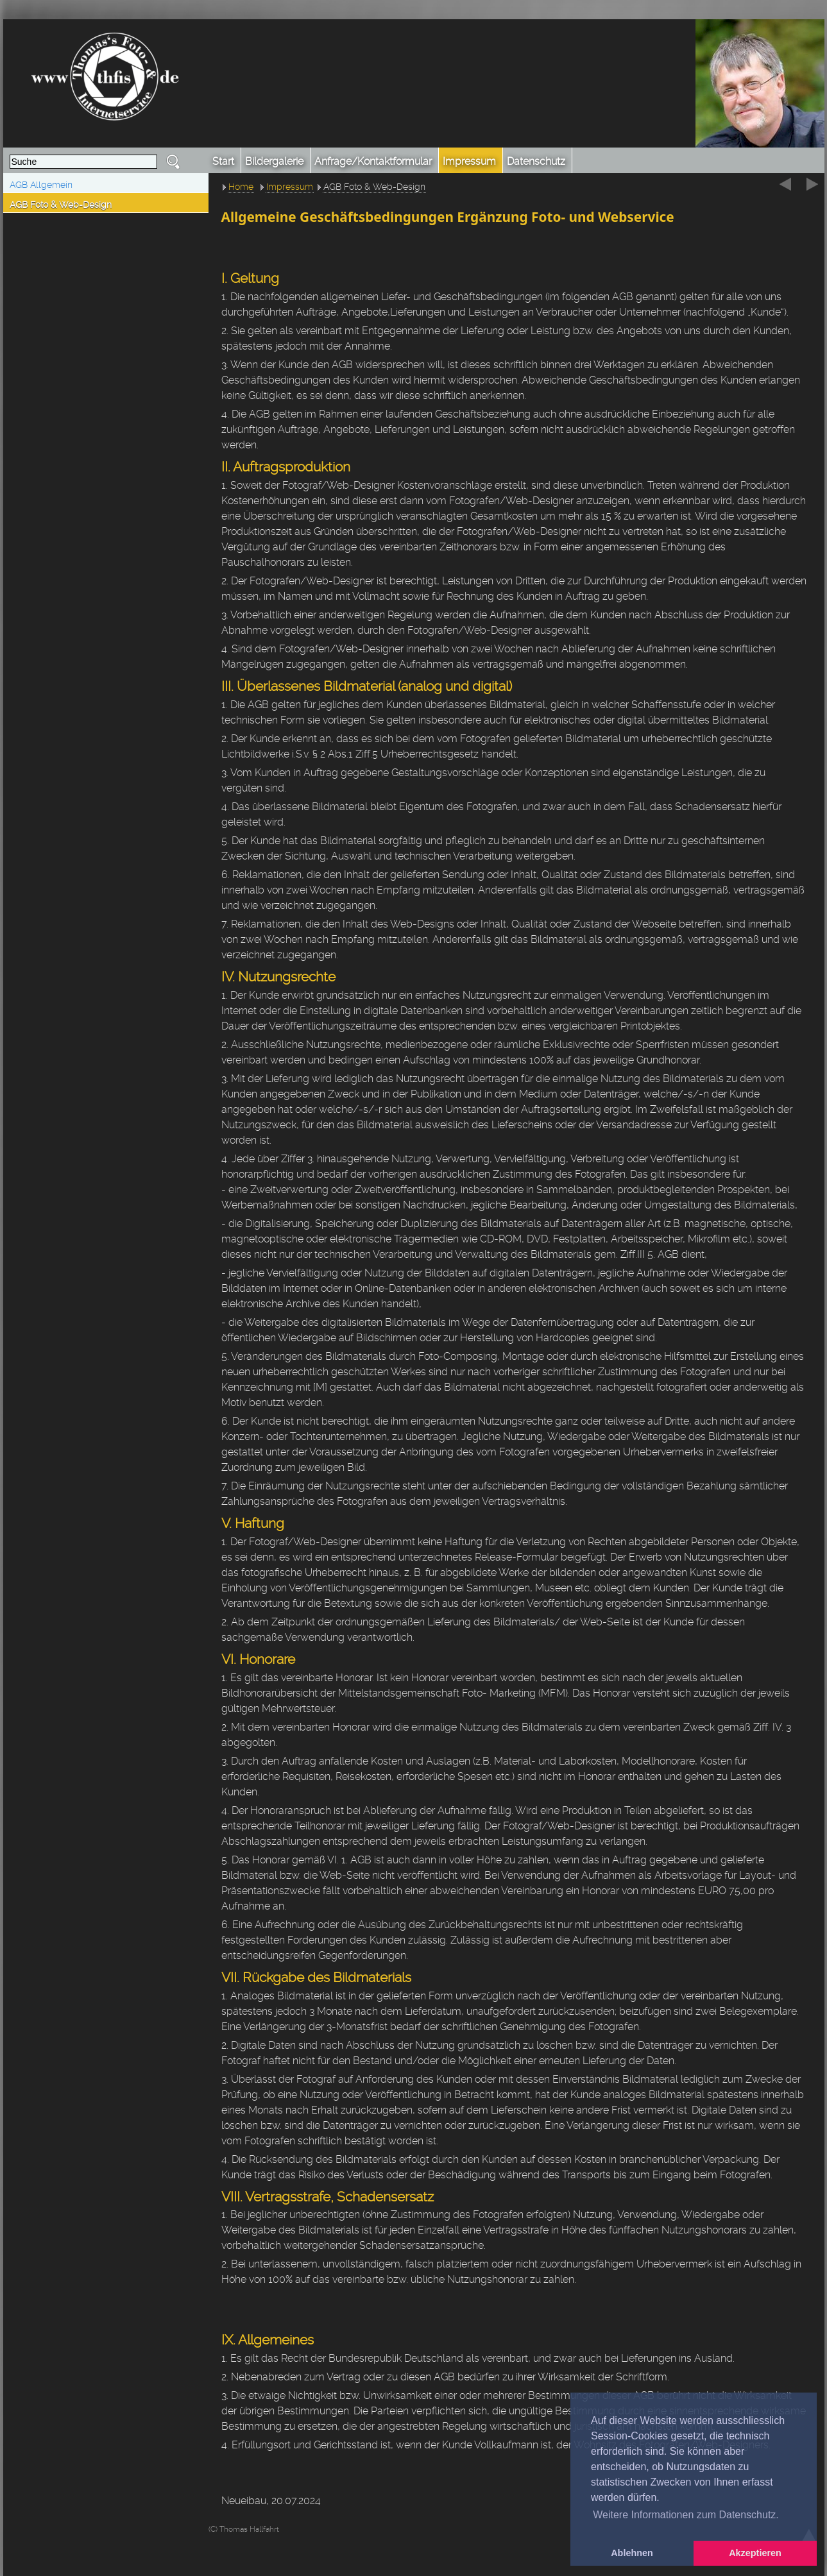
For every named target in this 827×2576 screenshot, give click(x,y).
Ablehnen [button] (632, 2553)
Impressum (289, 187)
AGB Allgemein (41, 185)
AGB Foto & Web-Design (61, 204)
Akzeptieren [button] (755, 2553)
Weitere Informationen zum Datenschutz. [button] (686, 2514)
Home (240, 187)
